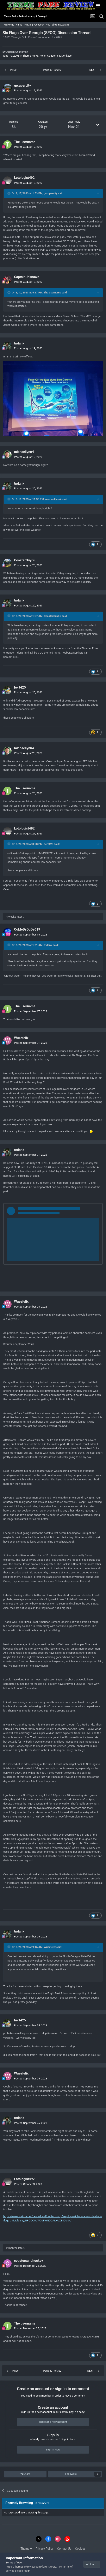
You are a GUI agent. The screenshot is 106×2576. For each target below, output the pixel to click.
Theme (26, 2548)
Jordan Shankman (17, 51)
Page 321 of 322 (53, 70)
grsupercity (22, 85)
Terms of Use (14, 2562)
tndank (19, 343)
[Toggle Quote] (9, 193)
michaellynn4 (24, 452)
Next (92, 70)
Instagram (63, 24)
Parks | (20, 24)
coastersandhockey (28, 2261)
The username (24, 142)
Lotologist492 (24, 178)
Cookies (80, 2548)
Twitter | (28, 24)
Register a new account (53, 2421)
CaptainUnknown (26, 277)
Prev (13, 70)
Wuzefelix (21, 1038)
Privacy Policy (44, 2548)
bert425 (20, 687)
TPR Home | (8, 24)
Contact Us (64, 2548)
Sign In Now (53, 2449)
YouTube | (52, 24)
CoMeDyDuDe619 (27, 929)
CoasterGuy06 (24, 560)
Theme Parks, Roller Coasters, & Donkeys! (47, 55)
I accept (90, 2564)
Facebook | (39, 24)
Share (25, 2474)
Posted (28, 90)
